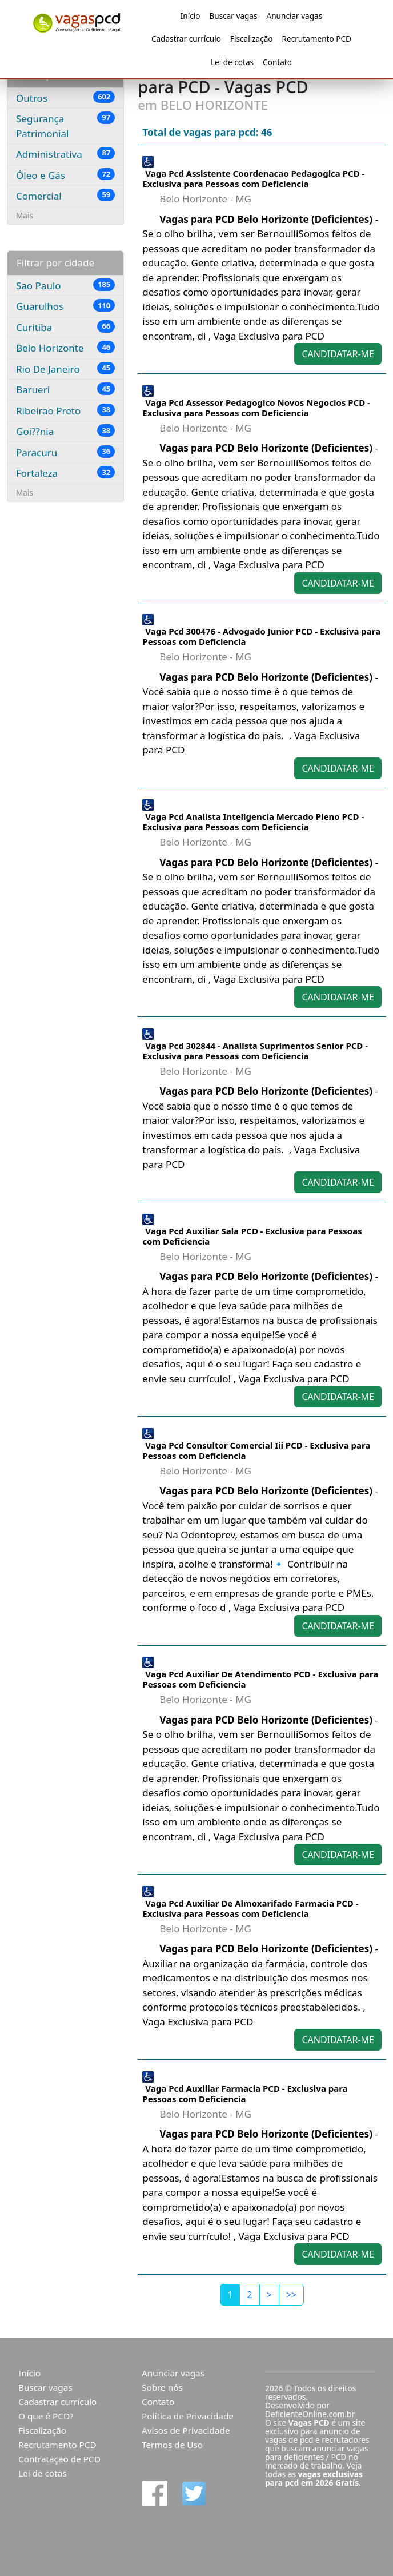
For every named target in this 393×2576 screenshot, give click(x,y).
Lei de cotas (232, 62)
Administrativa (65, 154)
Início (190, 15)
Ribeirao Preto (65, 410)
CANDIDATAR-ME (338, 354)
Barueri (65, 389)
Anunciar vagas (295, 15)
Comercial (65, 195)
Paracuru (65, 452)
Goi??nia (65, 431)
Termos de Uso (172, 2444)
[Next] (269, 2295)
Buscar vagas (233, 15)
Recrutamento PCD (316, 38)
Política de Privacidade (188, 2416)
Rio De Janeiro (65, 369)
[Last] (291, 2295)
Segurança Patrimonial (65, 125)
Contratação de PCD (59, 2459)
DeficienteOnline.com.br (310, 2413)
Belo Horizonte (65, 347)
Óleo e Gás (65, 175)
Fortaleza (65, 473)
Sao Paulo (65, 285)
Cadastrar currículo (186, 38)
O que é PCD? (46, 2416)
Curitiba (65, 327)
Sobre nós (162, 2387)
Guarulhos (65, 306)
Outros (65, 98)
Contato (277, 62)
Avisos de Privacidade (186, 2430)
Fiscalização (251, 38)
